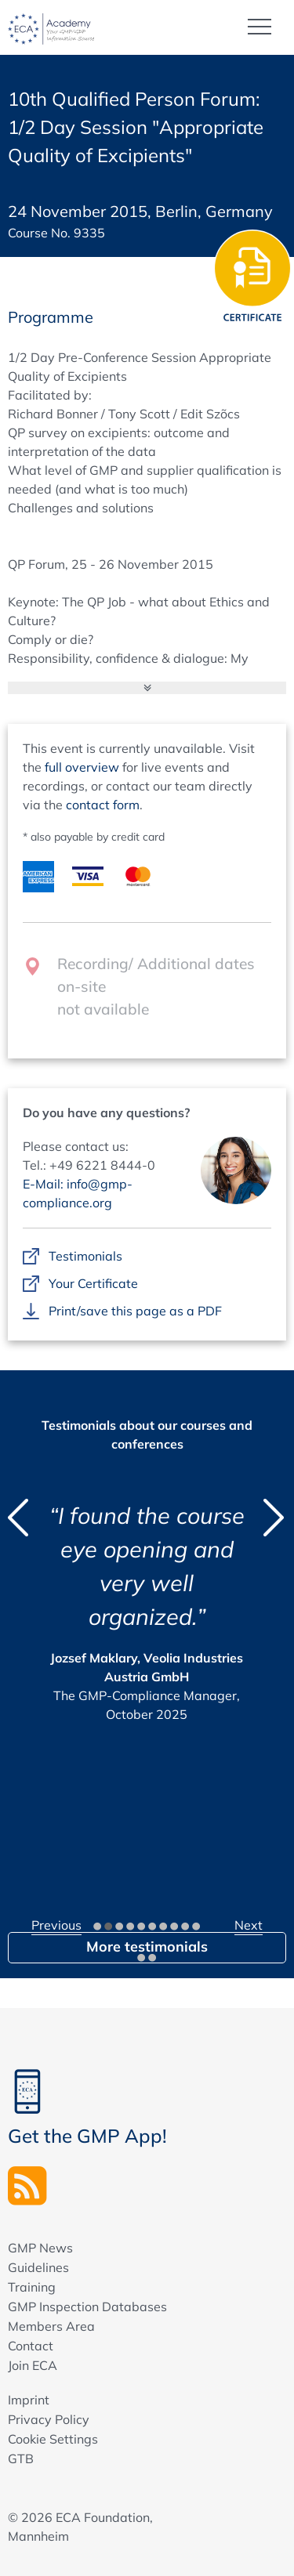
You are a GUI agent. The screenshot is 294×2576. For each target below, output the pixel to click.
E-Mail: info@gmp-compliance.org (77, 1193)
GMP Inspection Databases (87, 2306)
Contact (30, 2345)
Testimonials (85, 1256)
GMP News (40, 2248)
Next (248, 1925)
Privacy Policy (48, 2419)
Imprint (28, 2400)
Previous (56, 1925)
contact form (103, 804)
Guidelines (38, 2267)
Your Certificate (93, 1284)
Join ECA (32, 2365)
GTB (21, 2458)
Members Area (51, 2326)
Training (32, 2287)
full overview (82, 767)
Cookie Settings (53, 2439)
